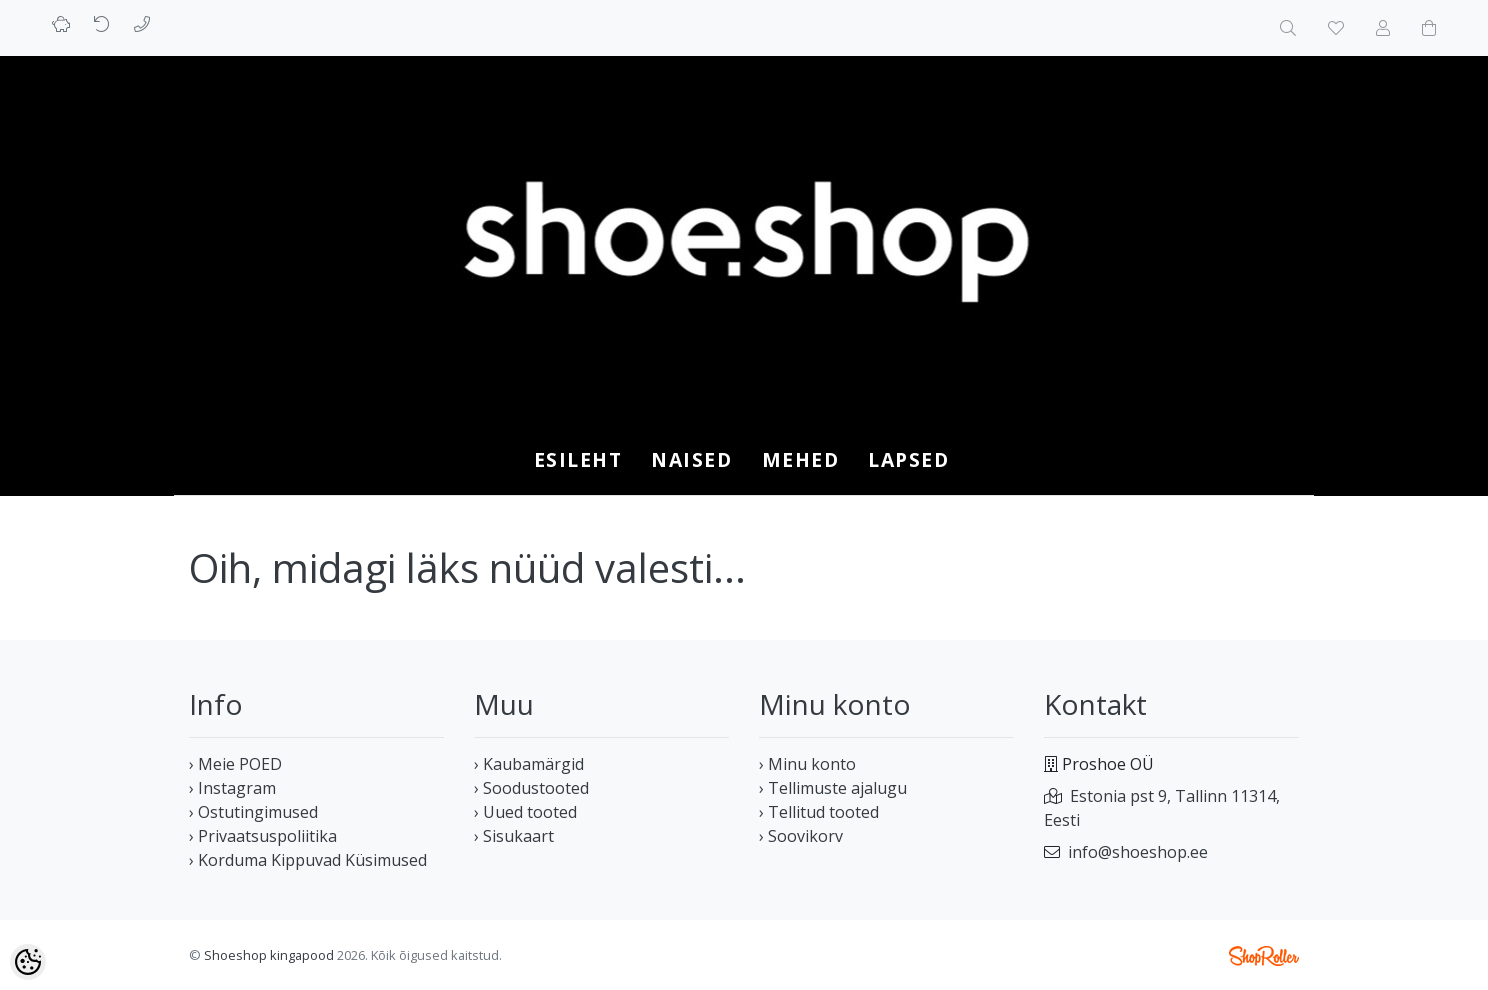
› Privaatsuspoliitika (263, 836)
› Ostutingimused (253, 812)
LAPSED (908, 459)
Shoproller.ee (1264, 956)
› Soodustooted (531, 788)
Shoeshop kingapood (269, 955)
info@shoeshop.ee (1138, 852)
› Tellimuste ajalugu (833, 788)
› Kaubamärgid (529, 764)
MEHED (801, 459)
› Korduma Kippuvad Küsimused (308, 860)
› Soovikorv (801, 836)
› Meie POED (235, 764)
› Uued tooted (525, 812)
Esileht (578, 459)
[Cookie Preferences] (28, 962)
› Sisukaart (514, 836)
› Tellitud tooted (819, 812)
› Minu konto (807, 764)
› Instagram (232, 788)
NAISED (691, 459)
